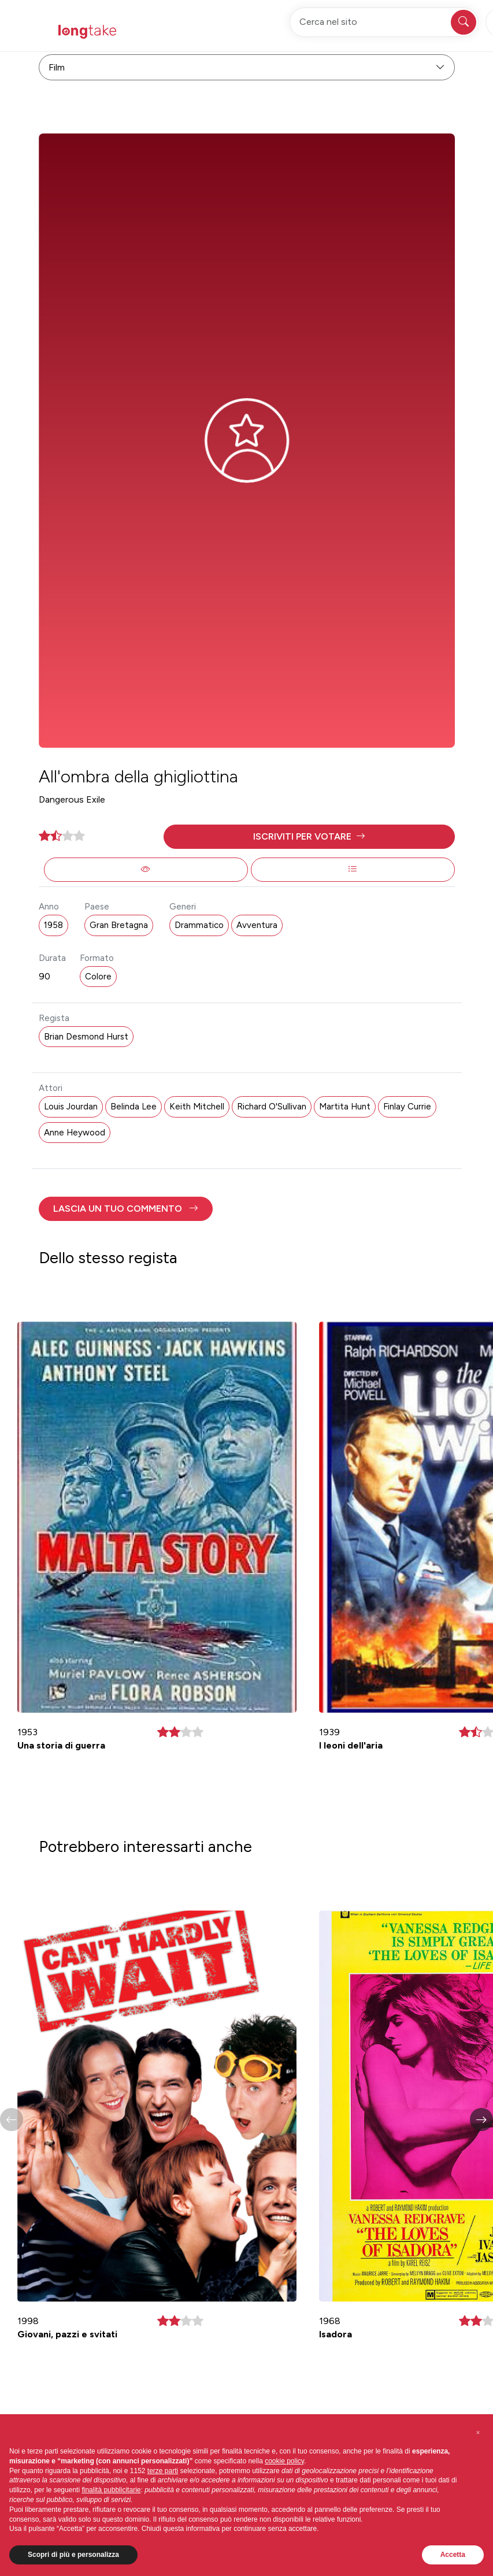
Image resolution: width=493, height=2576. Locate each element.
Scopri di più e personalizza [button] (73, 2555)
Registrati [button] (350, 31)
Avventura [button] (256, 925)
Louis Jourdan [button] (71, 1106)
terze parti (162, 2471)
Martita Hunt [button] (344, 1106)
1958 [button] (53, 925)
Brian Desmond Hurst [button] (86, 1036)
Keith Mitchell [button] (196, 1106)
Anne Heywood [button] (74, 1132)
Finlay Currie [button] (407, 1106)
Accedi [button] (407, 31)
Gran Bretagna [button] (119, 925)
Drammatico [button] (199, 925)
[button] (309, 837)
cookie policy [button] (284, 2461)
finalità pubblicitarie (110, 2490)
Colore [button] (98, 976)
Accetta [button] (452, 2555)
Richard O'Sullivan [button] (271, 1106)
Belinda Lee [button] (133, 1106)
